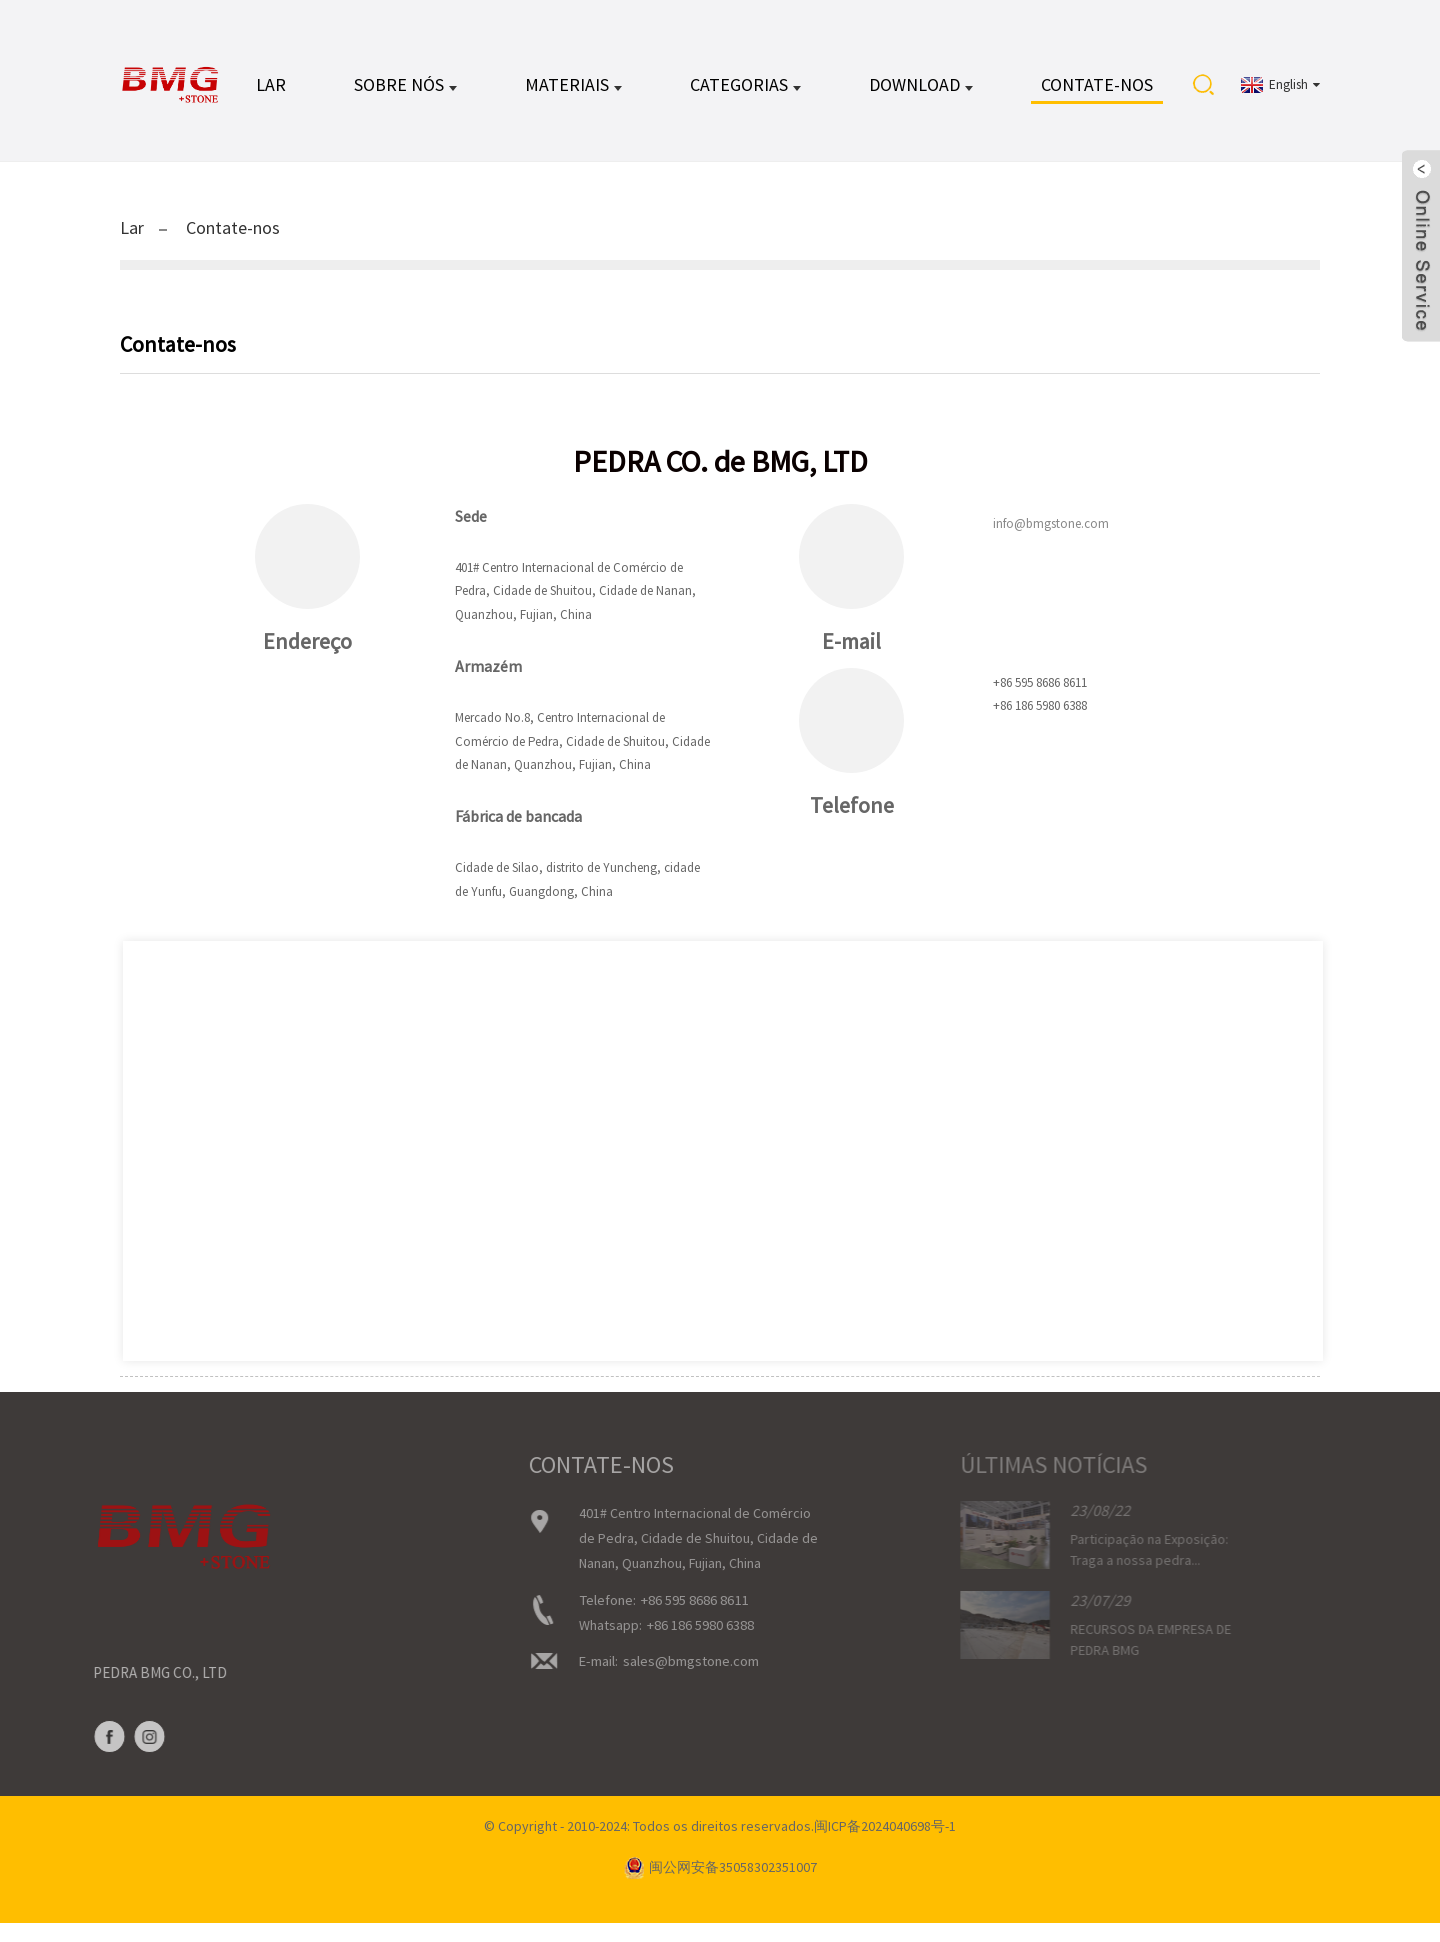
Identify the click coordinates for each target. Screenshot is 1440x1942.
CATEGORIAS (745, 89)
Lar (271, 89)
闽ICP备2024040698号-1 (885, 1845)
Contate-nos (1097, 89)
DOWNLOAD (921, 89)
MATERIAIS (573, 89)
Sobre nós (405, 89)
